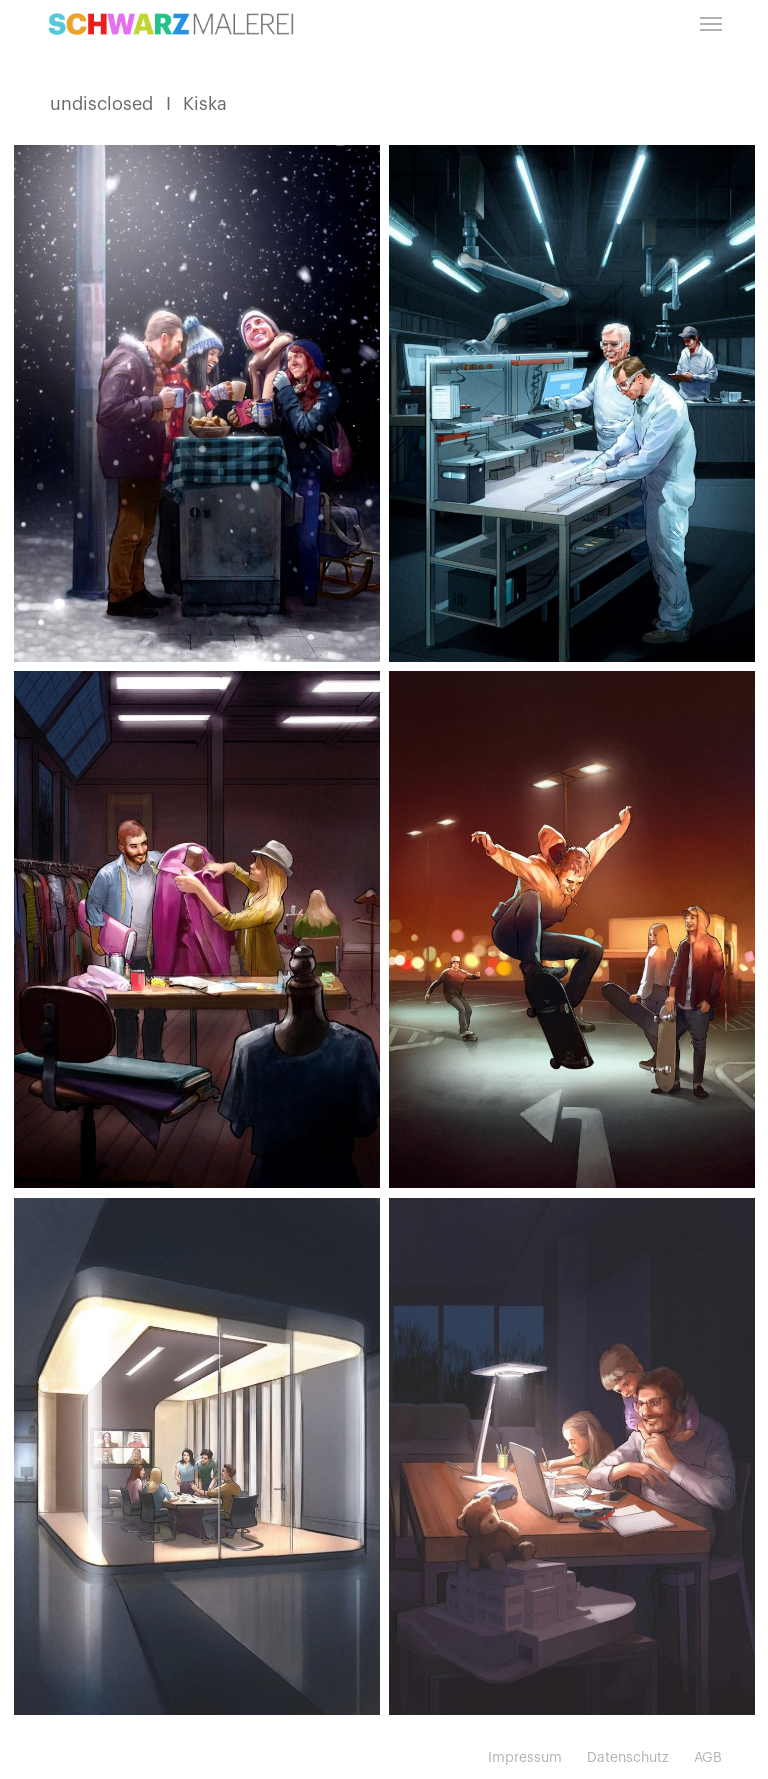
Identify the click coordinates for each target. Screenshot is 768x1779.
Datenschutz (628, 1758)
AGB (708, 1758)
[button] (711, 24)
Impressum (525, 1758)
